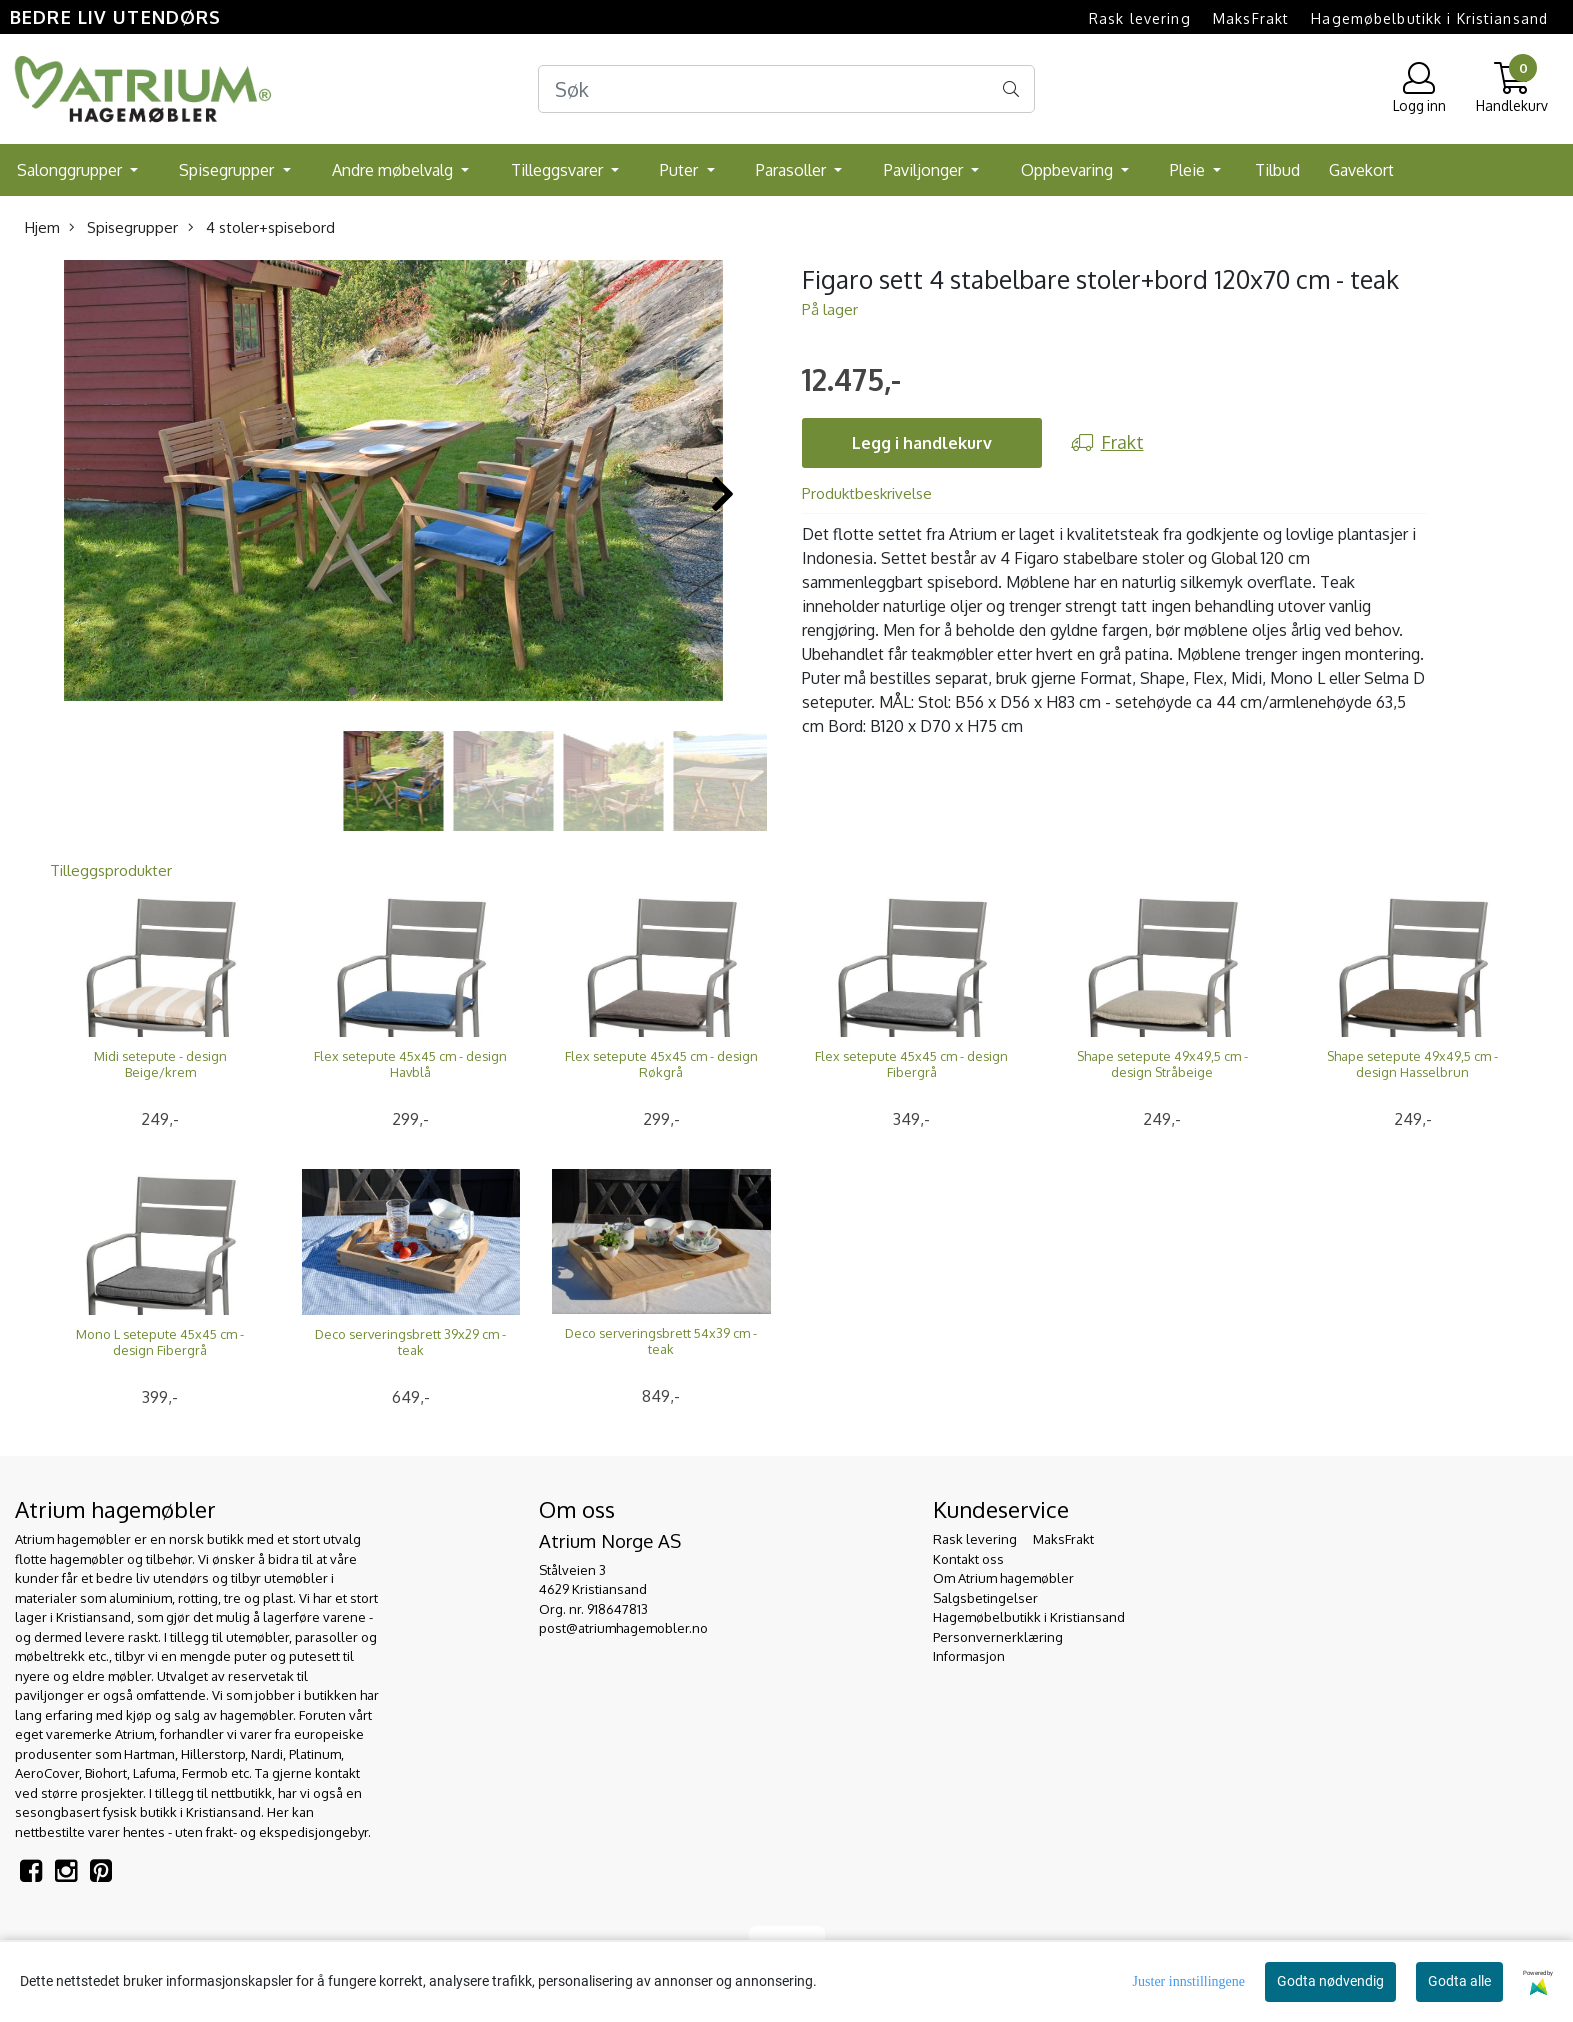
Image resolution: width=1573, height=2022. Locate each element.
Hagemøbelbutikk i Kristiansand (1429, 18)
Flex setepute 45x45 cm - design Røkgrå (661, 1064)
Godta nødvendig (1330, 1981)
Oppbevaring (1069, 170)
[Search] (787, 89)
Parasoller (793, 170)
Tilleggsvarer (559, 170)
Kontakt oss (968, 1559)
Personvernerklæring (998, 1637)
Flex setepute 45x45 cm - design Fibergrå (911, 1064)
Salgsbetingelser (985, 1598)
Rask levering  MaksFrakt (1189, 18)
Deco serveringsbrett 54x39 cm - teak (661, 1341)
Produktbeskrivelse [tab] (867, 493)
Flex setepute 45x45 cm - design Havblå (410, 1064)
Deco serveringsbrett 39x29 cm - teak (410, 1342)
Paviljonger (925, 170)
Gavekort (1361, 170)
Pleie (1189, 170)
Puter (681, 170)
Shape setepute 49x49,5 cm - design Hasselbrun (1412, 1064)
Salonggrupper (71, 170)
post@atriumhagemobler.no (623, 1628)
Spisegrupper (228, 170)
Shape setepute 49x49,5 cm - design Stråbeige (1162, 1064)
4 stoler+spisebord (261, 227)
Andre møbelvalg (394, 170)
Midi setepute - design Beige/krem (160, 1064)
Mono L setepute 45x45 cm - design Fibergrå (160, 1342)
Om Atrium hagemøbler (1003, 1578)
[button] (353, 691)
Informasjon (969, 1656)
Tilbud (1277, 170)
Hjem (42, 227)
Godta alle (1459, 1981)
